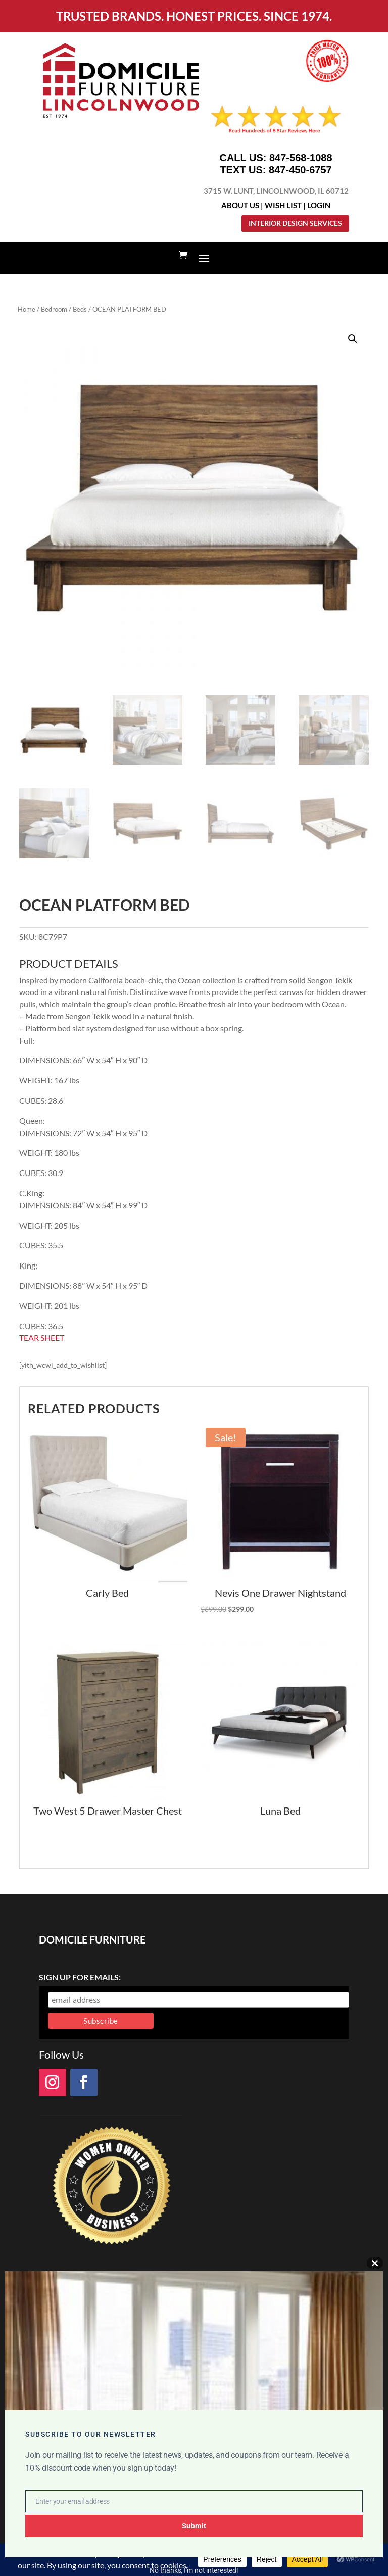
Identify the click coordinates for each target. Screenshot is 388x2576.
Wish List (283, 205)
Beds (80, 309)
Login (318, 205)
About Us (240, 205)
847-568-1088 (300, 157)
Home (26, 309)
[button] (353, 339)
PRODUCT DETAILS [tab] (68, 964)
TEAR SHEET (41, 1337)
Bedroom (54, 309)
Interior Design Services (295, 223)
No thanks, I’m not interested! (194, 2570)
